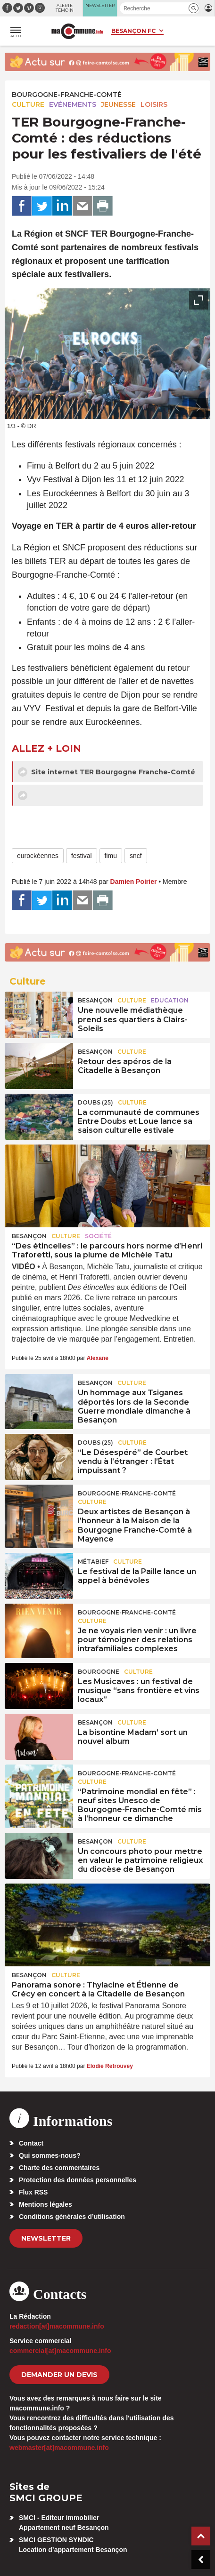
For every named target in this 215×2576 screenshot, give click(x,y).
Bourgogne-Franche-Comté (67, 94)
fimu (111, 855)
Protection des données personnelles (77, 2180)
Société (98, 1236)
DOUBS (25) (95, 1102)
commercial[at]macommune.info (60, 2350)
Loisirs (154, 104)
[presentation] (177, 407)
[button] (193, 8)
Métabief (93, 1561)
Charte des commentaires (59, 2167)
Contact (31, 2143)
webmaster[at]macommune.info (59, 2447)
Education (170, 1000)
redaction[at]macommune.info (56, 2326)
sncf (136, 855)
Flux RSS (33, 2192)
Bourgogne (98, 1671)
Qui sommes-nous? (50, 2155)
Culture (28, 104)
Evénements (72, 104)
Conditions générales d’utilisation (72, 2216)
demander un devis (59, 2374)
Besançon (95, 1000)
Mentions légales (45, 2204)
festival (81, 855)
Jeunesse (118, 104)
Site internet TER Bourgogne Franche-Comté (106, 772)
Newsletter (46, 2238)
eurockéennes (37, 855)
